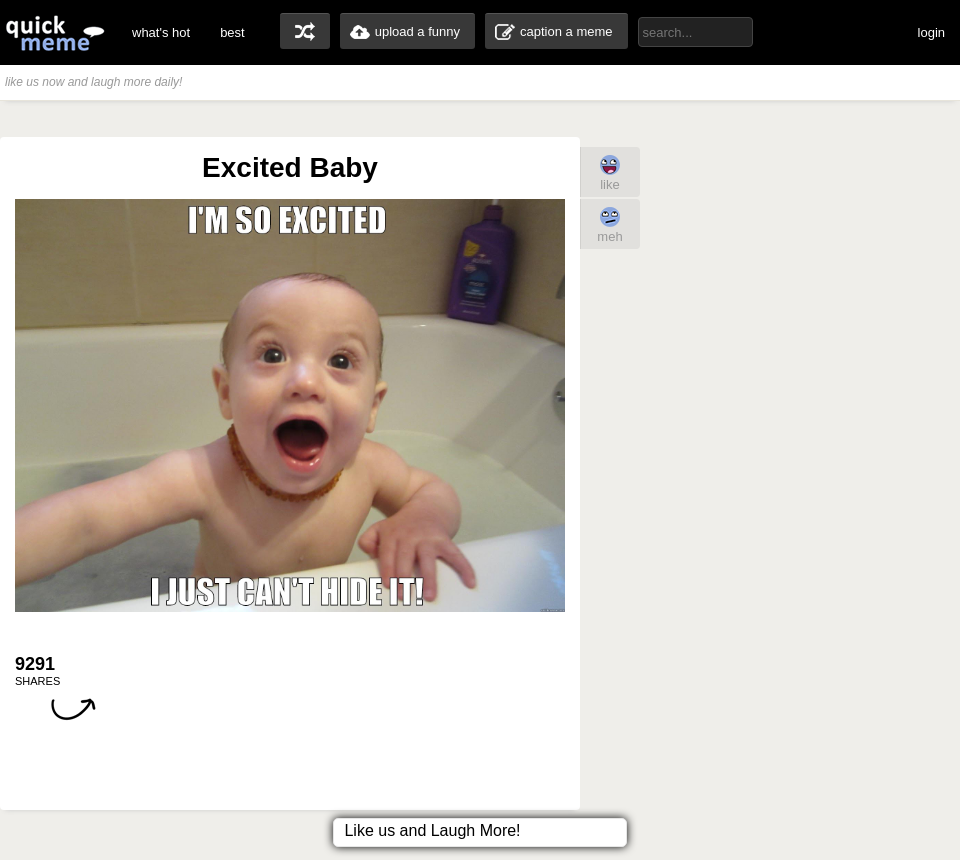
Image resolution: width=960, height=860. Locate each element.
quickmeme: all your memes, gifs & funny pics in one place (55, 32)
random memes (305, 31)
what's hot (161, 32)
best (232, 32)
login (931, 32)
